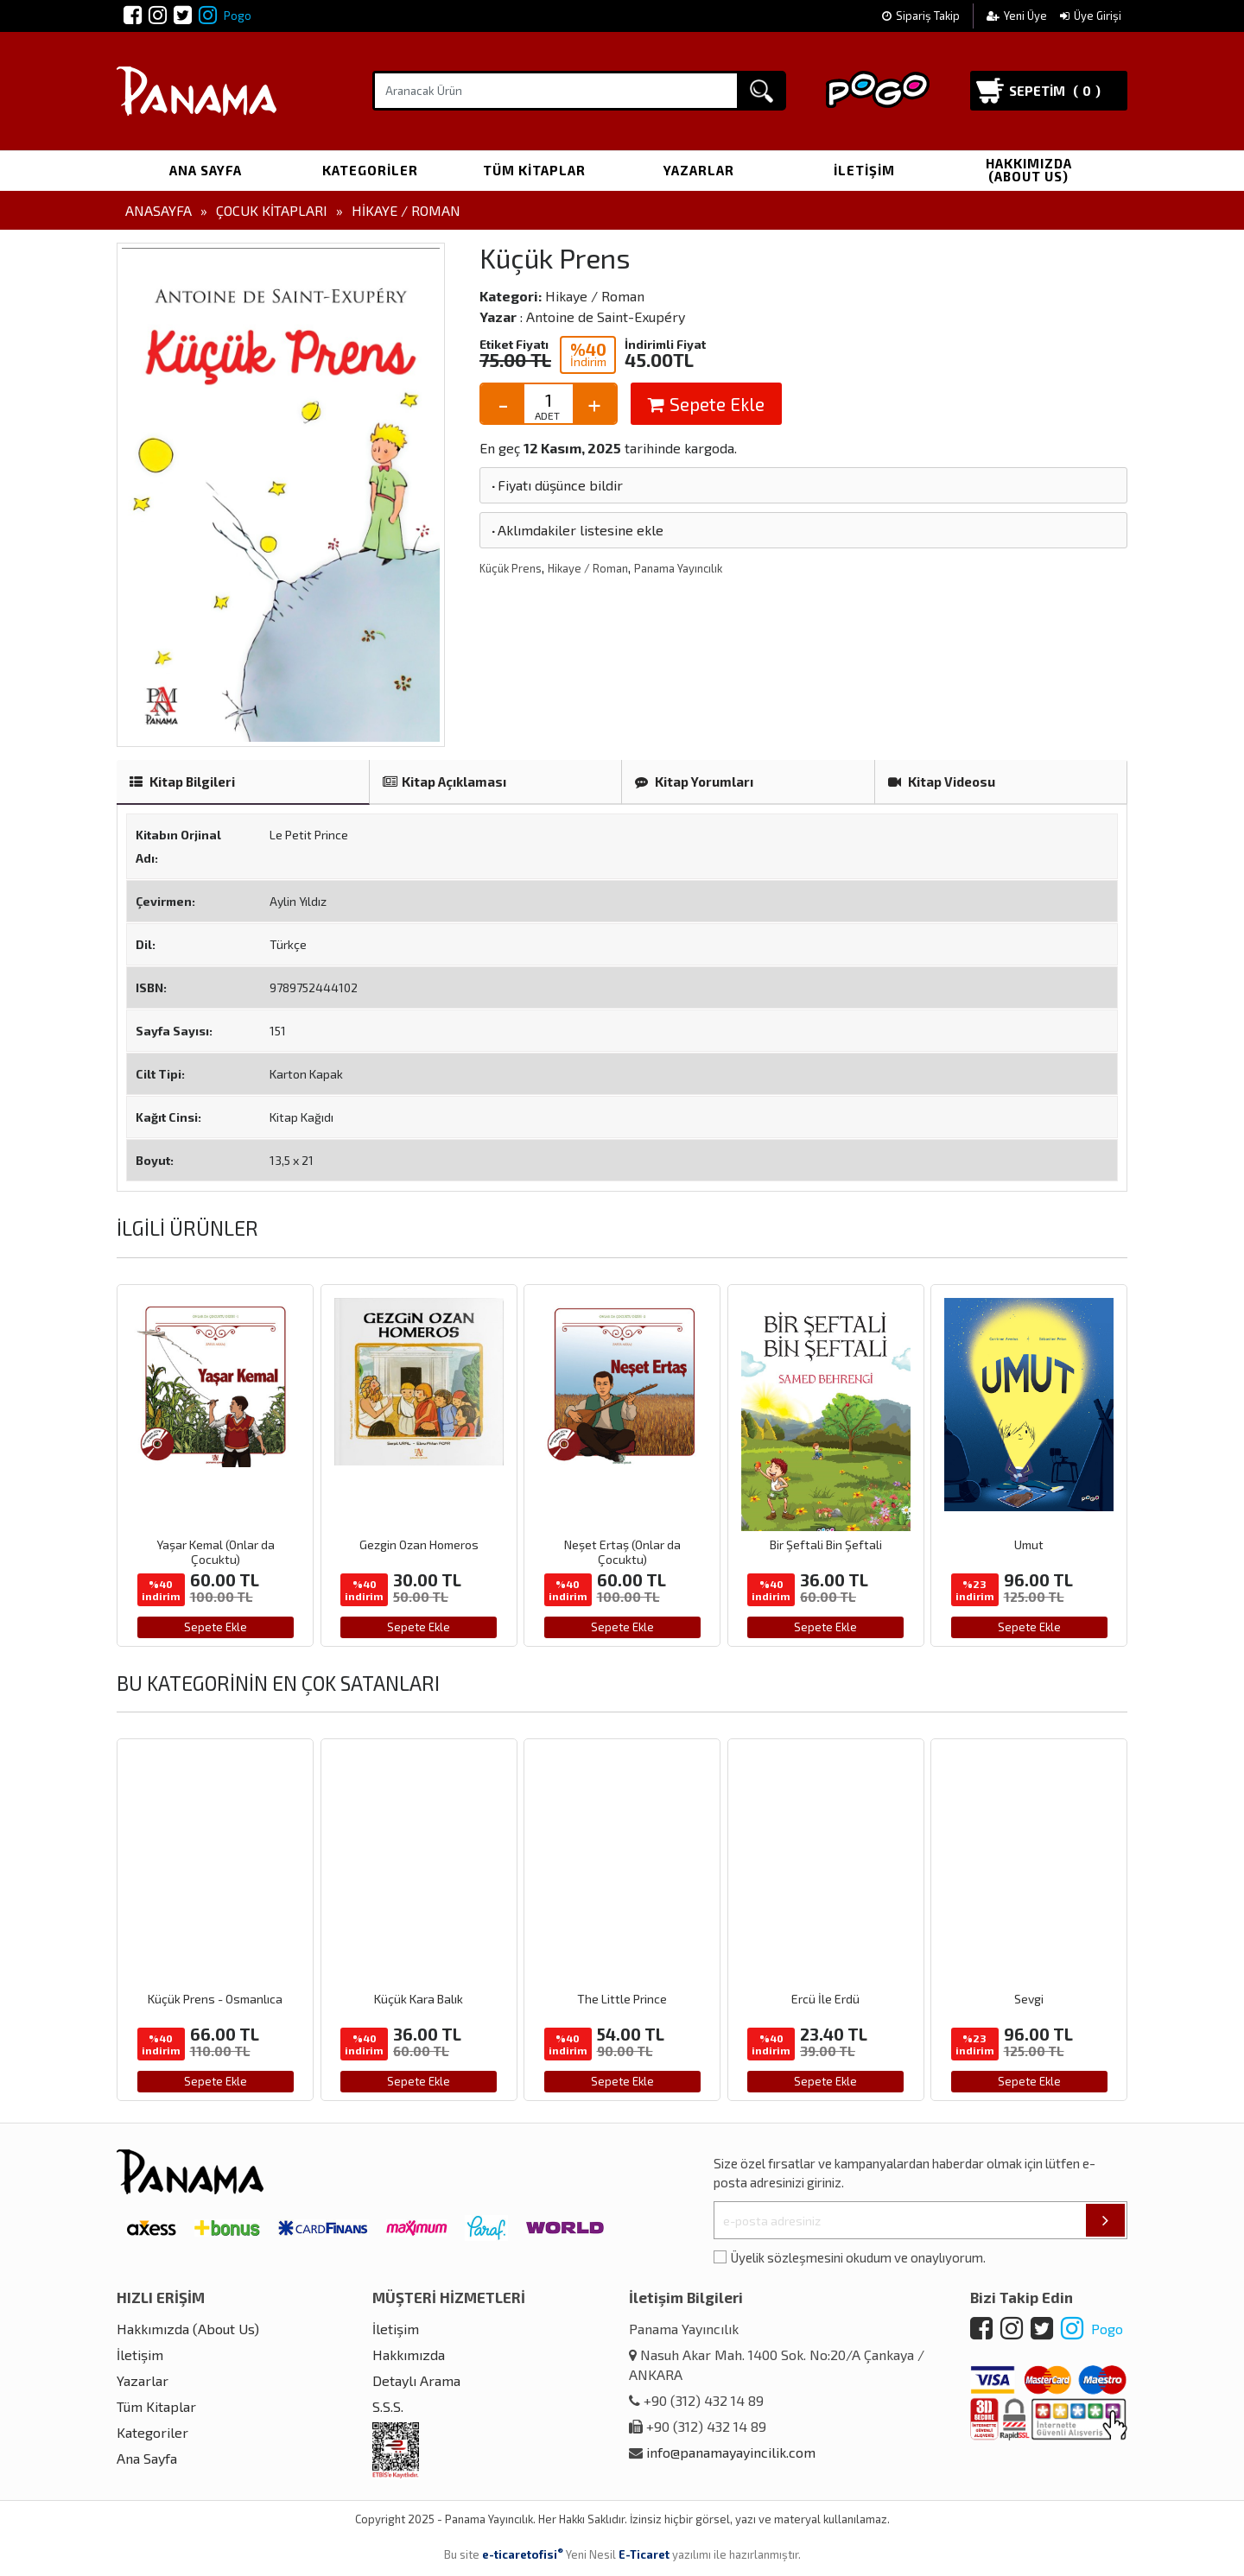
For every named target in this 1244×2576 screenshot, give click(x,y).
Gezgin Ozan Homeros (419, 1544)
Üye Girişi (1090, 15)
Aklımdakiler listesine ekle (576, 530)
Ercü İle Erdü (825, 1998)
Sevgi (1029, 1998)
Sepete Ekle (706, 404)
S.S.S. (387, 2406)
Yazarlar (698, 170)
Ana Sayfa (205, 170)
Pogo (225, 15)
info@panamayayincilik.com (731, 2452)
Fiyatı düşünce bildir (556, 485)
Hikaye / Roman (406, 210)
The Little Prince (622, 1998)
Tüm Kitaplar (534, 170)
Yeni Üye (1018, 15)
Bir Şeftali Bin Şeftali (826, 1544)
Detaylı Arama (416, 2380)
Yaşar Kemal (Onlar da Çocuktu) (215, 1551)
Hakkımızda (408, 2354)
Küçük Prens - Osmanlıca (215, 1998)
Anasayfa (158, 210)
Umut (1029, 1544)
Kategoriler (370, 170)
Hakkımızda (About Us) (1029, 169)
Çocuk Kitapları (271, 210)
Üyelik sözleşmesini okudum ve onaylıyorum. (858, 2257)
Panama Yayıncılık (678, 568)
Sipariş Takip (921, 15)
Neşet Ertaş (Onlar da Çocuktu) (622, 1551)
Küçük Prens (510, 568)
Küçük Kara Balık (418, 1998)
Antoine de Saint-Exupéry (605, 316)
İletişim (864, 170)
